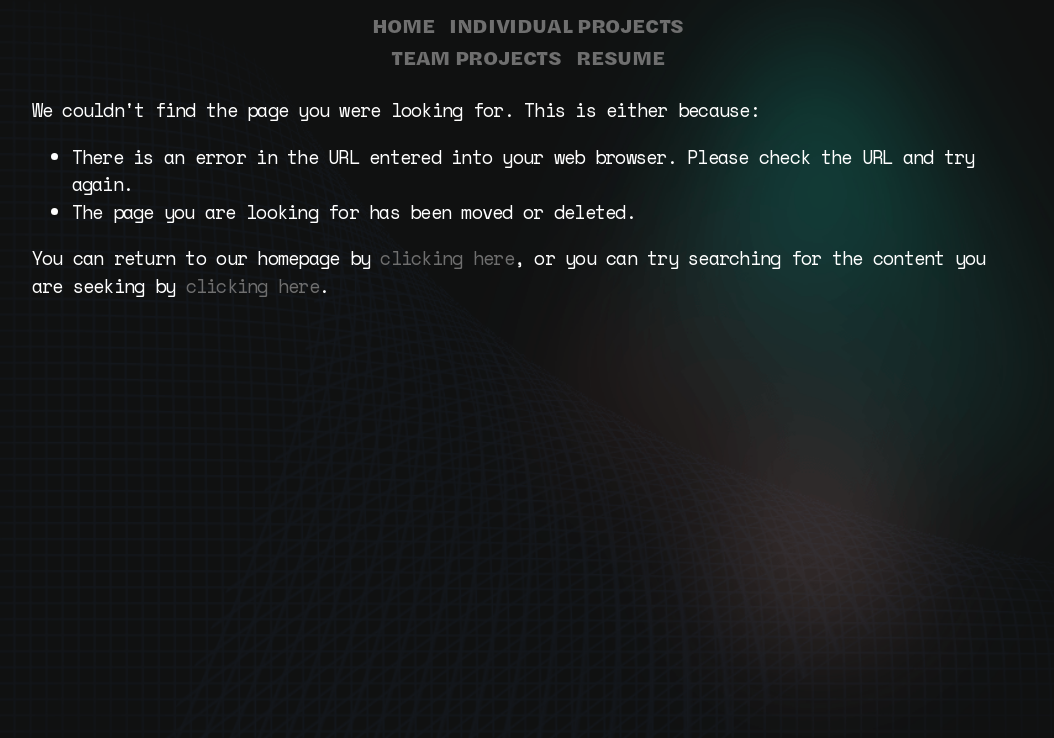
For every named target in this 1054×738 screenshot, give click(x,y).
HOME (403, 25)
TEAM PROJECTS (476, 57)
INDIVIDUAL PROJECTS (566, 25)
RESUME (620, 57)
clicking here (446, 258)
